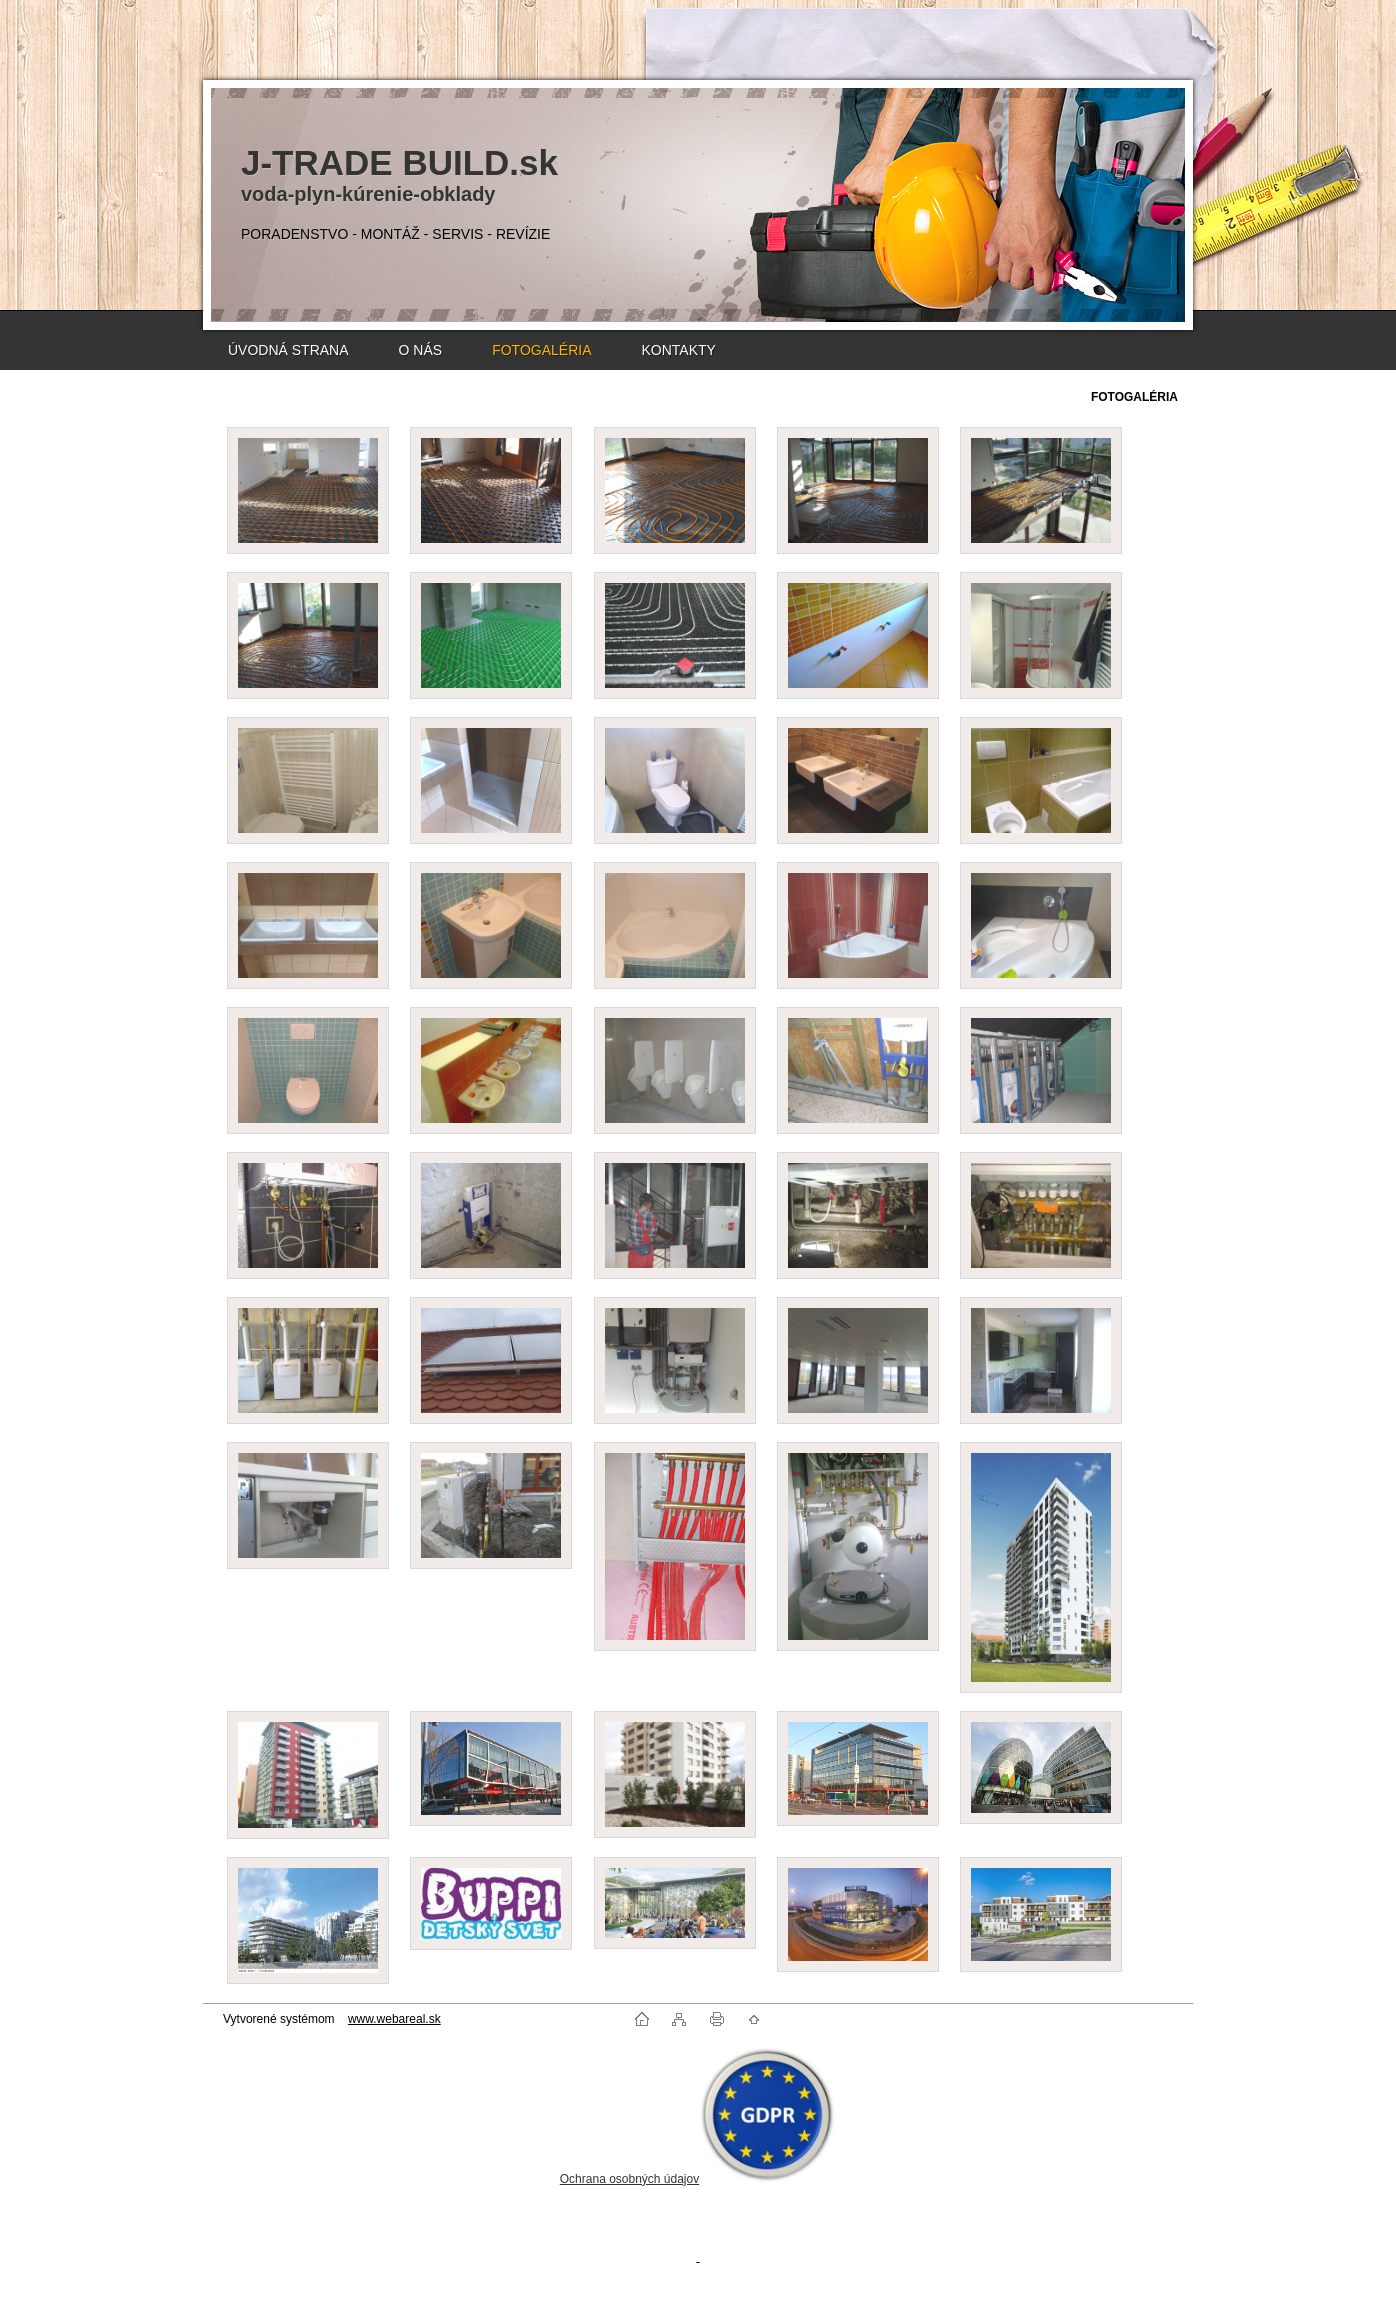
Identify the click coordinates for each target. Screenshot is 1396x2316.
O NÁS (421, 350)
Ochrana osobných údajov (629, 2179)
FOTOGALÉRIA (541, 350)
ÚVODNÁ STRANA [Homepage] (288, 350)
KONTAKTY (678, 350)
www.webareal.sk (394, 2019)
